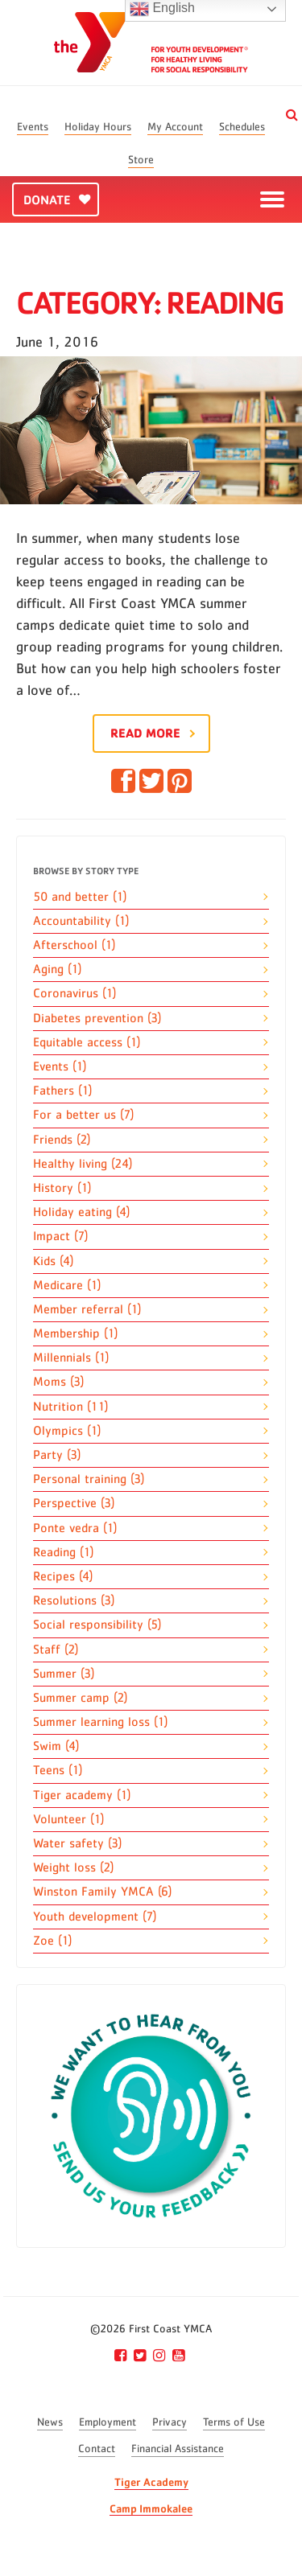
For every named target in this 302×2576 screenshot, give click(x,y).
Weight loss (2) (73, 1867)
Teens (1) (57, 1770)
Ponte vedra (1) (75, 1528)
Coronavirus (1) (74, 993)
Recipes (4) (63, 1576)
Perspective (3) (73, 1503)
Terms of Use (234, 2422)
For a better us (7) (83, 1114)
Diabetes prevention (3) (97, 1018)
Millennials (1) (71, 1357)
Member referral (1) (87, 1309)
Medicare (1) (67, 1285)
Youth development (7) (94, 1916)
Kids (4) (53, 1261)
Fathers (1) (62, 1090)
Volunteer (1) (68, 1819)
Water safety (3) (77, 1843)
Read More (145, 733)
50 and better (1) (79, 896)
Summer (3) (63, 1673)
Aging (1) (57, 969)
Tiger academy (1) (81, 1795)
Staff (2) (55, 1649)
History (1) (62, 1187)
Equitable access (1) (86, 1042)
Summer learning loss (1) (100, 1721)
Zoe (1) (52, 1940)
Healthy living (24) (82, 1163)
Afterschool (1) (74, 945)
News (50, 2422)
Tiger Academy (151, 2481)
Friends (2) (61, 1139)
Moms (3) (58, 1381)
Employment (107, 2422)
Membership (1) (75, 1333)
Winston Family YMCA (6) (102, 1891)
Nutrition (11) (70, 1406)
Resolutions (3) (73, 1600)
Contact (96, 2449)
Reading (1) (63, 1552)
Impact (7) (60, 1236)
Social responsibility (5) (97, 1624)
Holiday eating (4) (81, 1212)
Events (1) (59, 1066)
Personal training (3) (88, 1479)
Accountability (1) (81, 920)
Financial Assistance (177, 2449)
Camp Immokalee (151, 2508)
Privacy (169, 2422)
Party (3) (57, 1454)
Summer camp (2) (80, 1697)
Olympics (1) (67, 1430)
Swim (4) (56, 1746)
